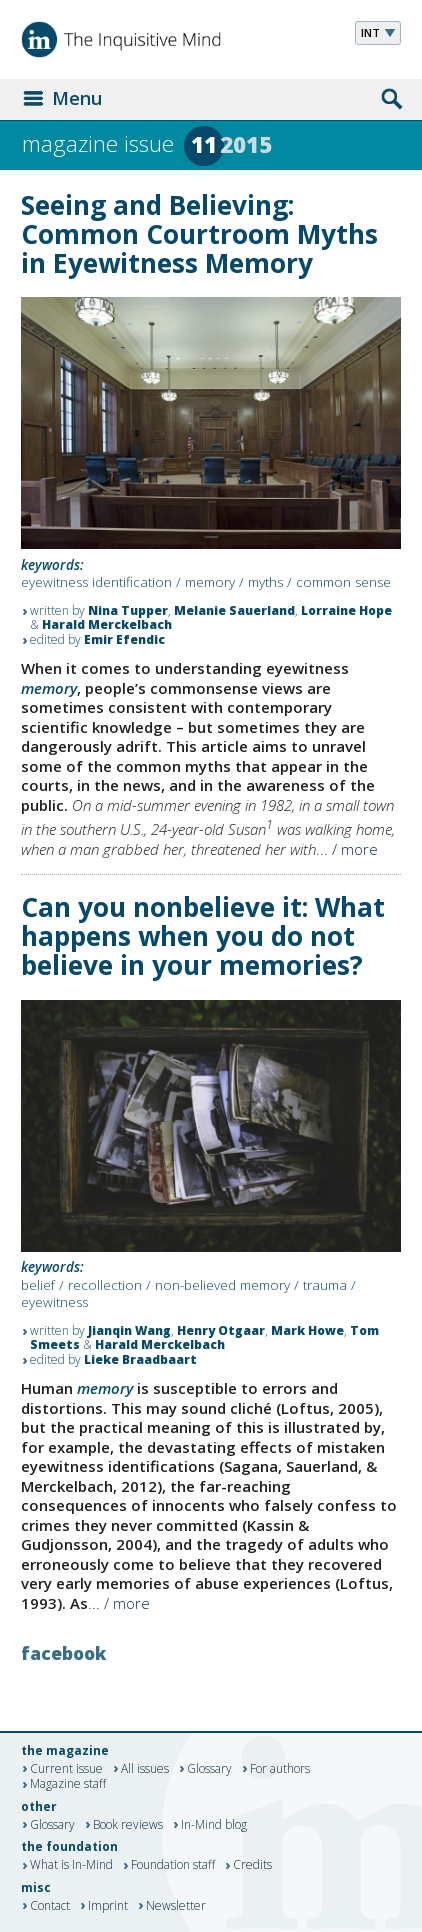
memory (210, 582)
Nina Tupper (128, 610)
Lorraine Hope (346, 610)
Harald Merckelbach (107, 624)
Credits (252, 1866)
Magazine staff (68, 1785)
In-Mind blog (214, 1825)
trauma (325, 1285)
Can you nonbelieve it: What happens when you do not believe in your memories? (203, 936)
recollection (105, 1285)
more (359, 849)
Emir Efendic (124, 639)
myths (265, 582)
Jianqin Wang (129, 1330)
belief (38, 1285)
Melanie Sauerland (234, 610)
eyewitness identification (96, 582)
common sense (343, 582)
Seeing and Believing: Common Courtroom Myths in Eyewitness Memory (199, 234)
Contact (50, 1906)
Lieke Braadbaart (140, 1359)
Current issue (66, 1769)
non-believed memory (222, 1285)
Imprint (108, 1906)
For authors (280, 1769)
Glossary (209, 1769)
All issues (145, 1769)
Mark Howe (307, 1330)
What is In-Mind (71, 1866)
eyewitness (54, 1302)
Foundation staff (173, 1866)
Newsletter (176, 1906)
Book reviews (128, 1825)
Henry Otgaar (221, 1330)
